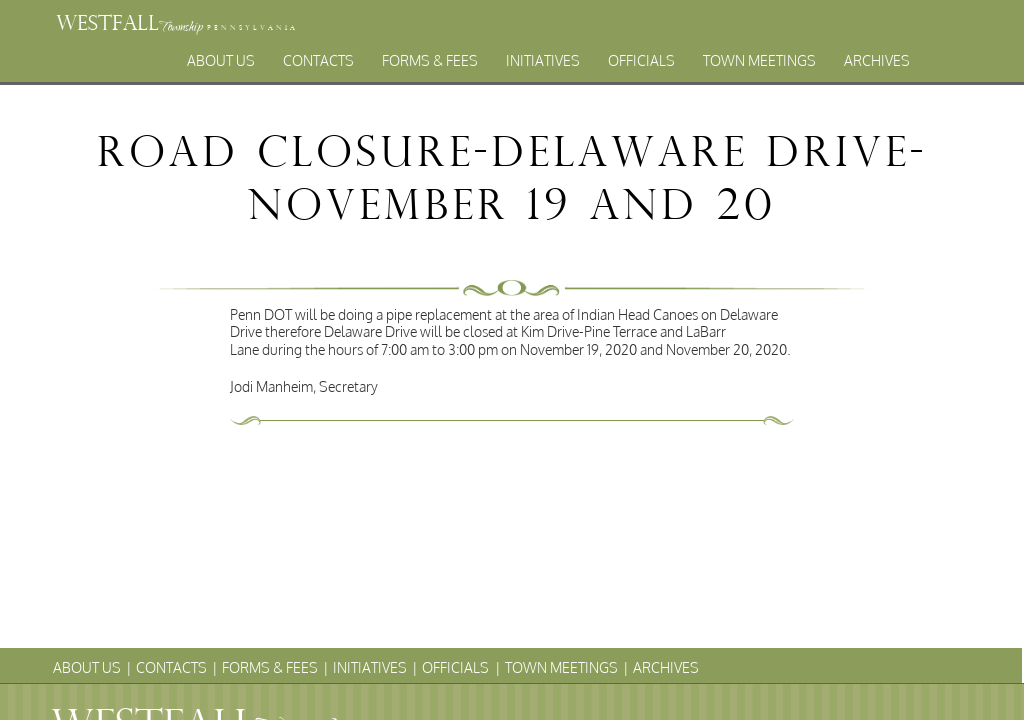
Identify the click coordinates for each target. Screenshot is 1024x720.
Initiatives (543, 60)
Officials (641, 60)
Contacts (318, 60)
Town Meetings (759, 60)
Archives (877, 60)
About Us (221, 60)
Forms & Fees (430, 60)
